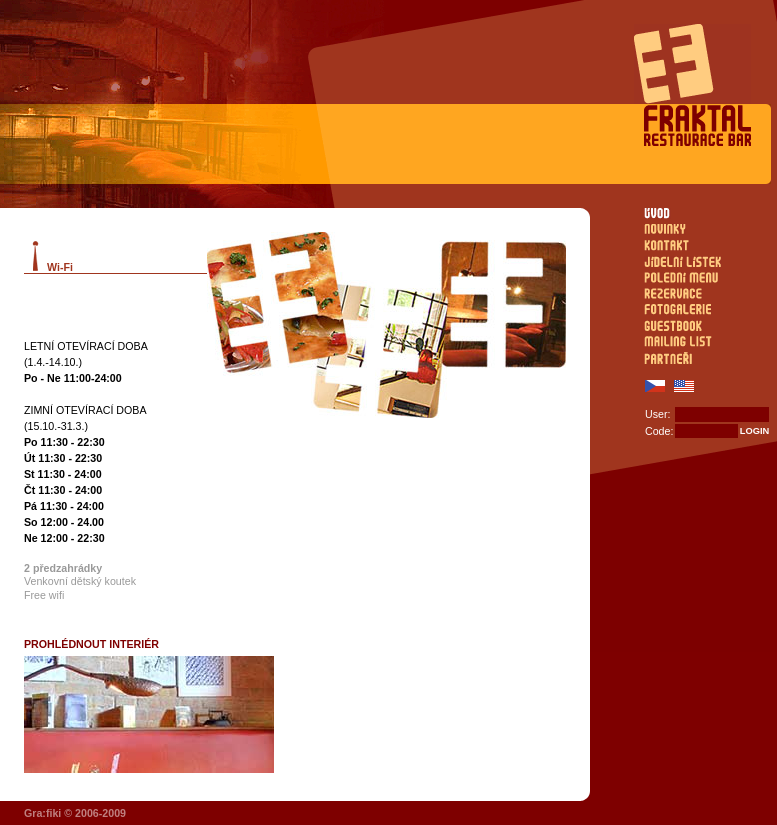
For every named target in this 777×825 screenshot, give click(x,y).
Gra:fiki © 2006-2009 (75, 813)
